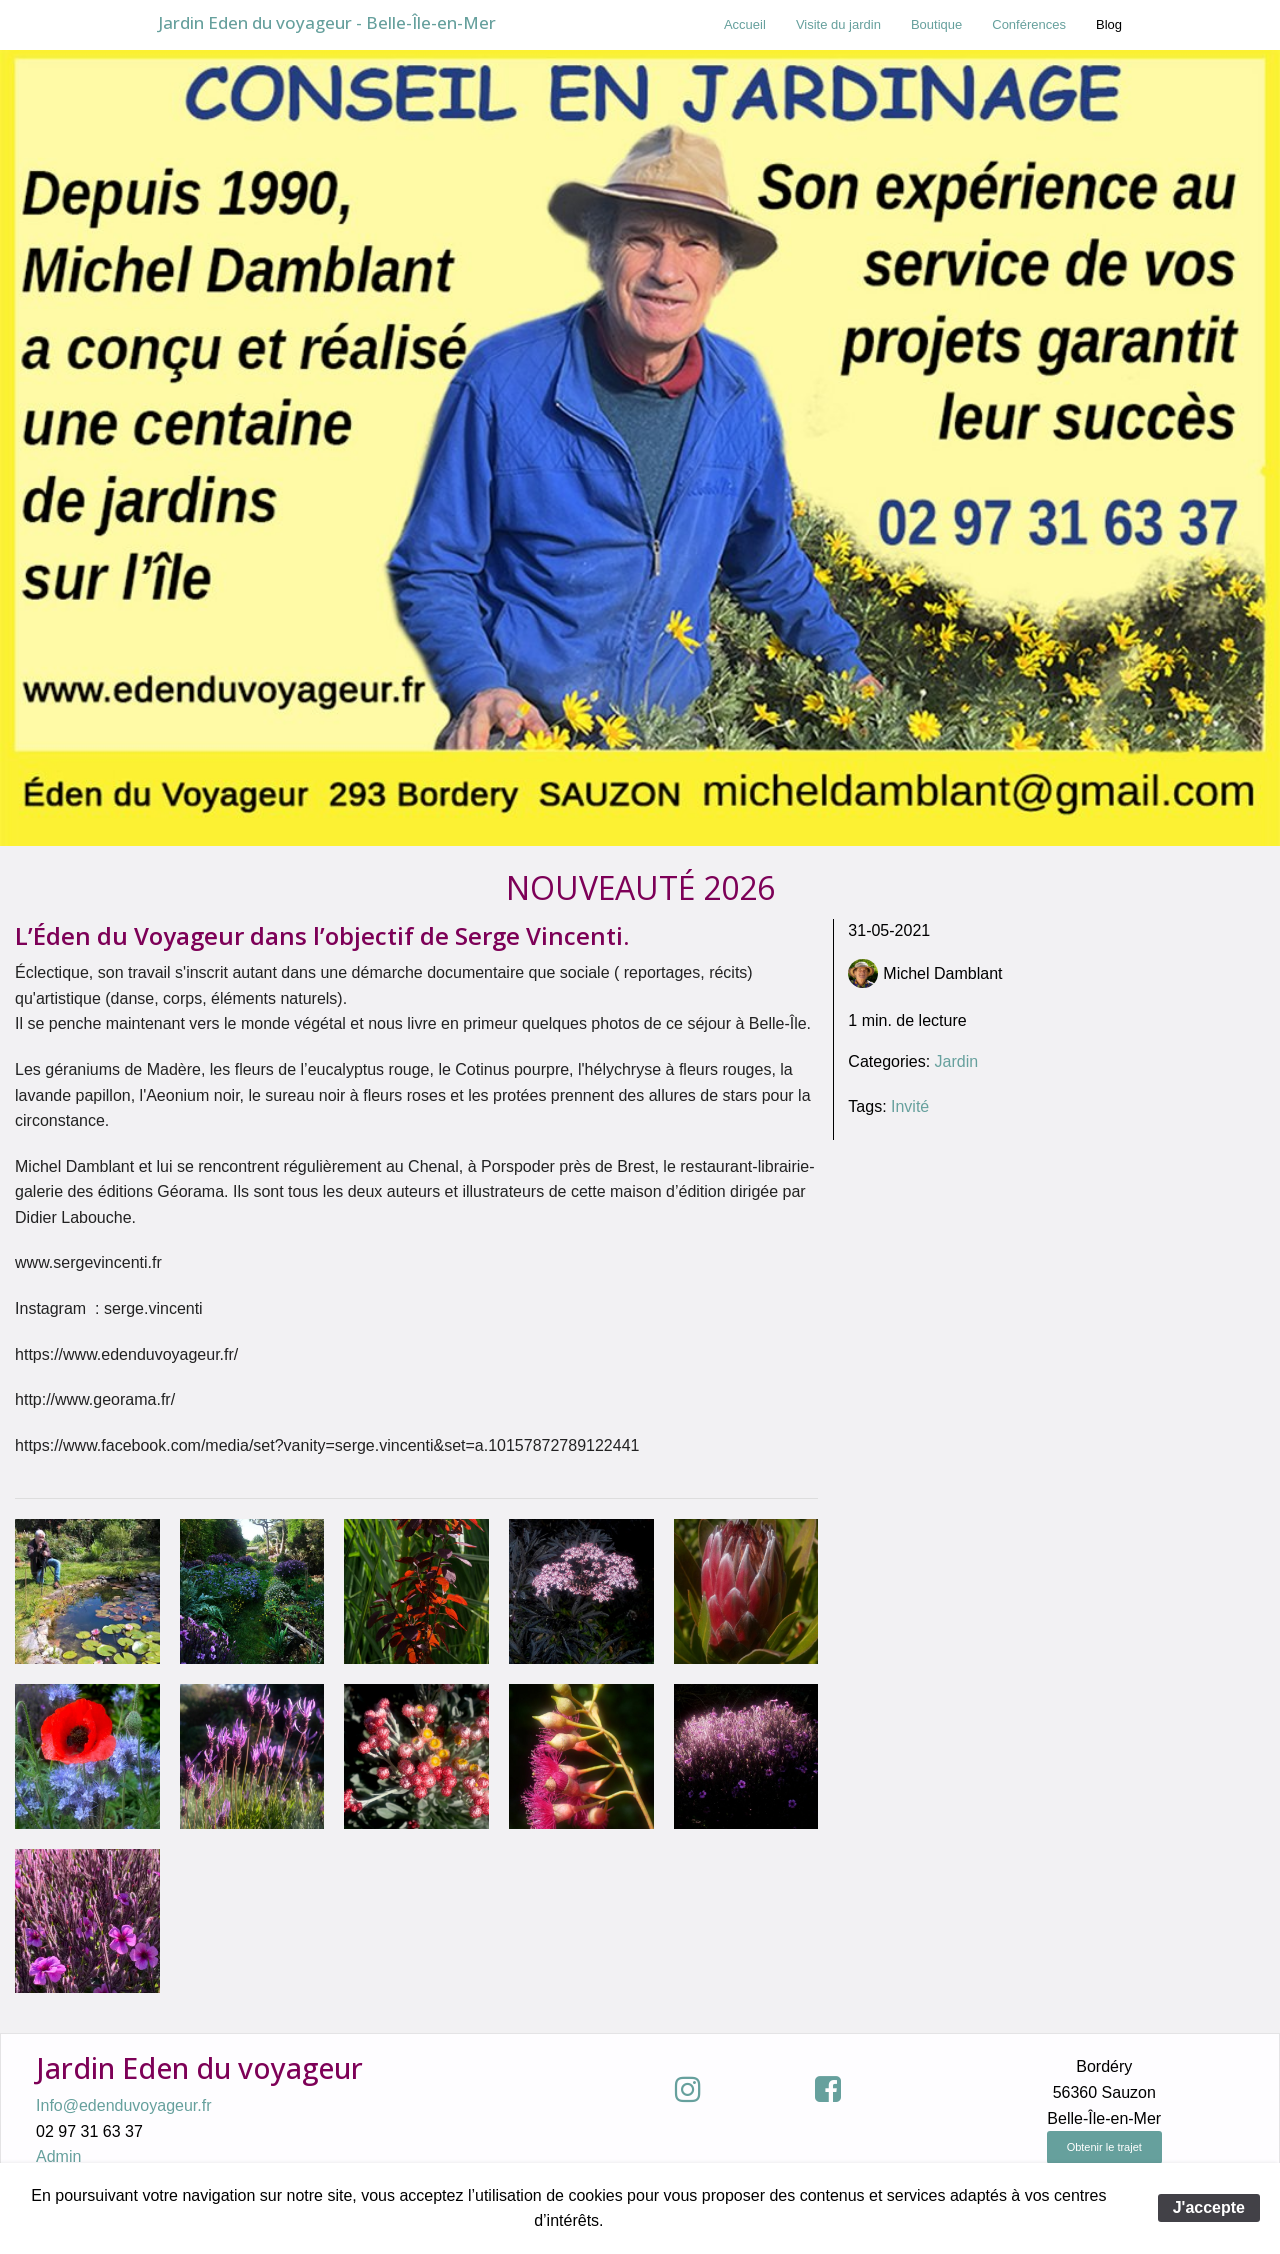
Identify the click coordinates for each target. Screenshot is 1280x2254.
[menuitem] (745, 25)
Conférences (1029, 24)
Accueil (745, 24)
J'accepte (1209, 2207)
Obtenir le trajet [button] (1104, 2147)
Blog (1109, 24)
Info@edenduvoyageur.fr (123, 2105)
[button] (675, 2089)
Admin (58, 2156)
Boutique (936, 24)
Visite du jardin (838, 24)
